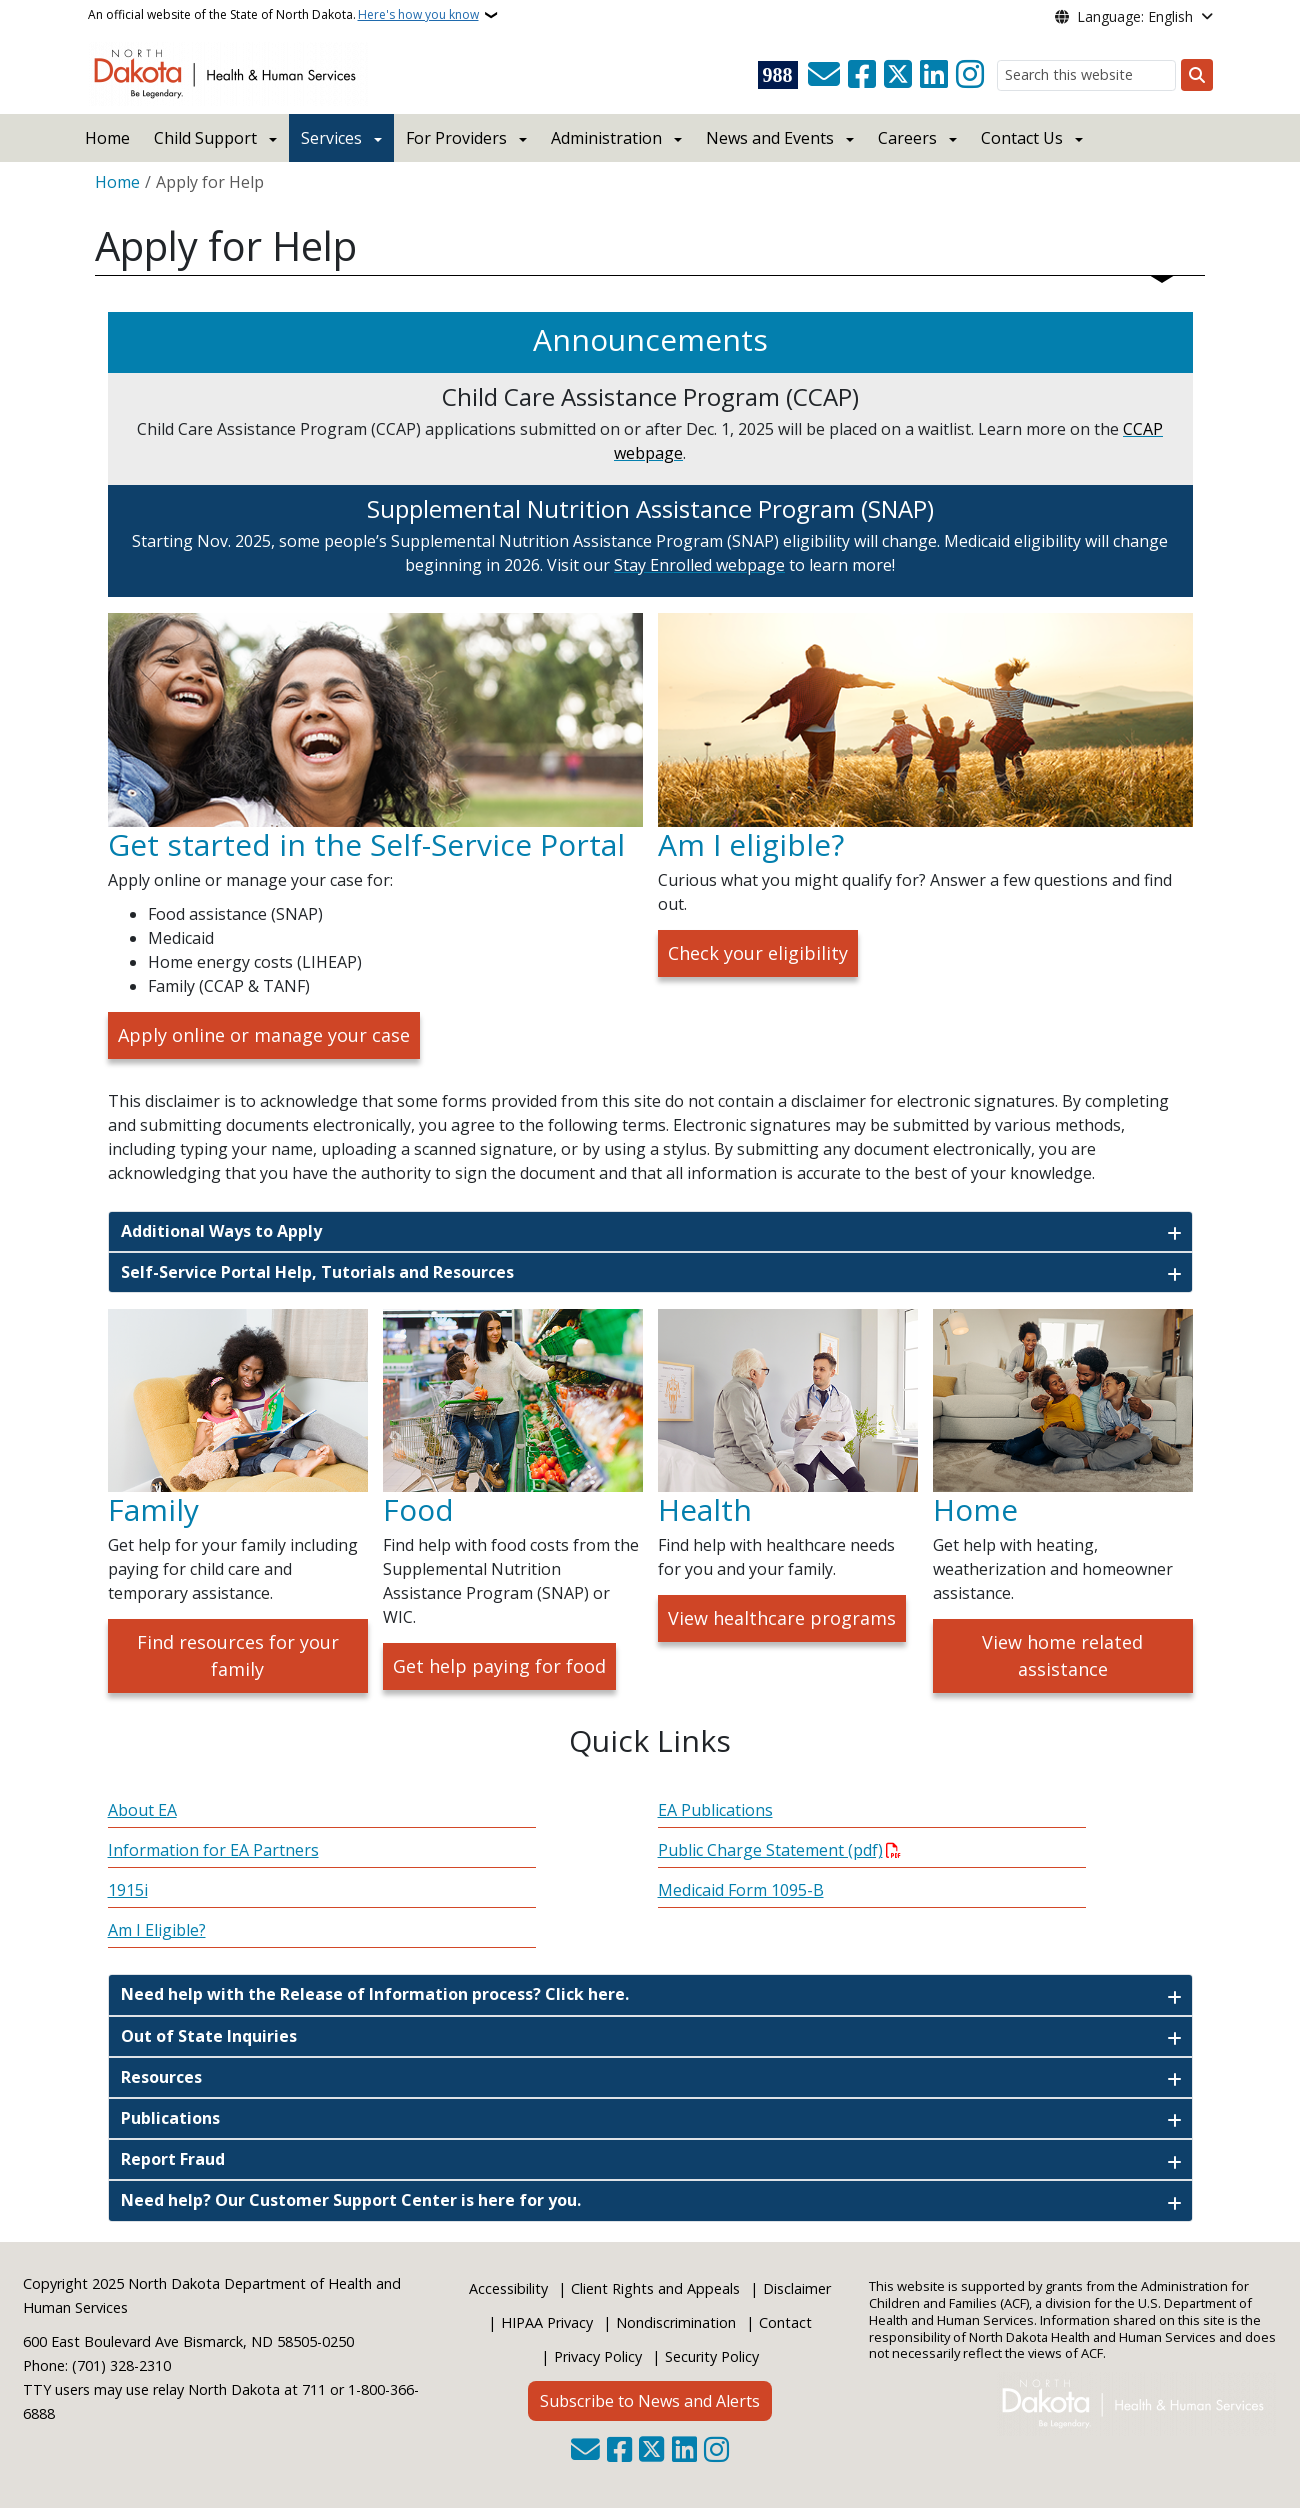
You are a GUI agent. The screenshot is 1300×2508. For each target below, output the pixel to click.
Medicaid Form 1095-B (741, 1890)
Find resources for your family (238, 1655)
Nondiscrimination (676, 2322)
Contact (785, 2322)
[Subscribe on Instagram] (970, 75)
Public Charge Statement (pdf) (770, 1850)
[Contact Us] (824, 75)
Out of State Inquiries (209, 2036)
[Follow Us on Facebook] (862, 75)
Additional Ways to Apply (221, 1231)
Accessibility (508, 2288)
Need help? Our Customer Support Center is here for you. (351, 2200)
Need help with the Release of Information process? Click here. (375, 1994)
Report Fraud (173, 2159)
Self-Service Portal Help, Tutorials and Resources (317, 1272)
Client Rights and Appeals (655, 2288)
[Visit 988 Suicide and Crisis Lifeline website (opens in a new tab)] (778, 75)
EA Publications (715, 1810)
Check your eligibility (758, 953)
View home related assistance (1062, 1655)
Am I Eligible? (157, 1930)
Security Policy (712, 2356)
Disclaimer (797, 2288)
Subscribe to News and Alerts (650, 2401)
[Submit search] (1197, 75)
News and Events (770, 138)
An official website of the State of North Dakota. (283, 15)
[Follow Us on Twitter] (898, 75)
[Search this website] (1086, 75)
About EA (142, 1810)
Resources (161, 2077)
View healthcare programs (782, 1618)
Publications (170, 2118)
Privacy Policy (598, 2356)
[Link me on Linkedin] (934, 75)
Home (107, 138)
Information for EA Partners (213, 1850)
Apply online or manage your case (264, 1035)
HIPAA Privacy (547, 2322)
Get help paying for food (499, 1666)
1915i (128, 1890)
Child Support (205, 138)
